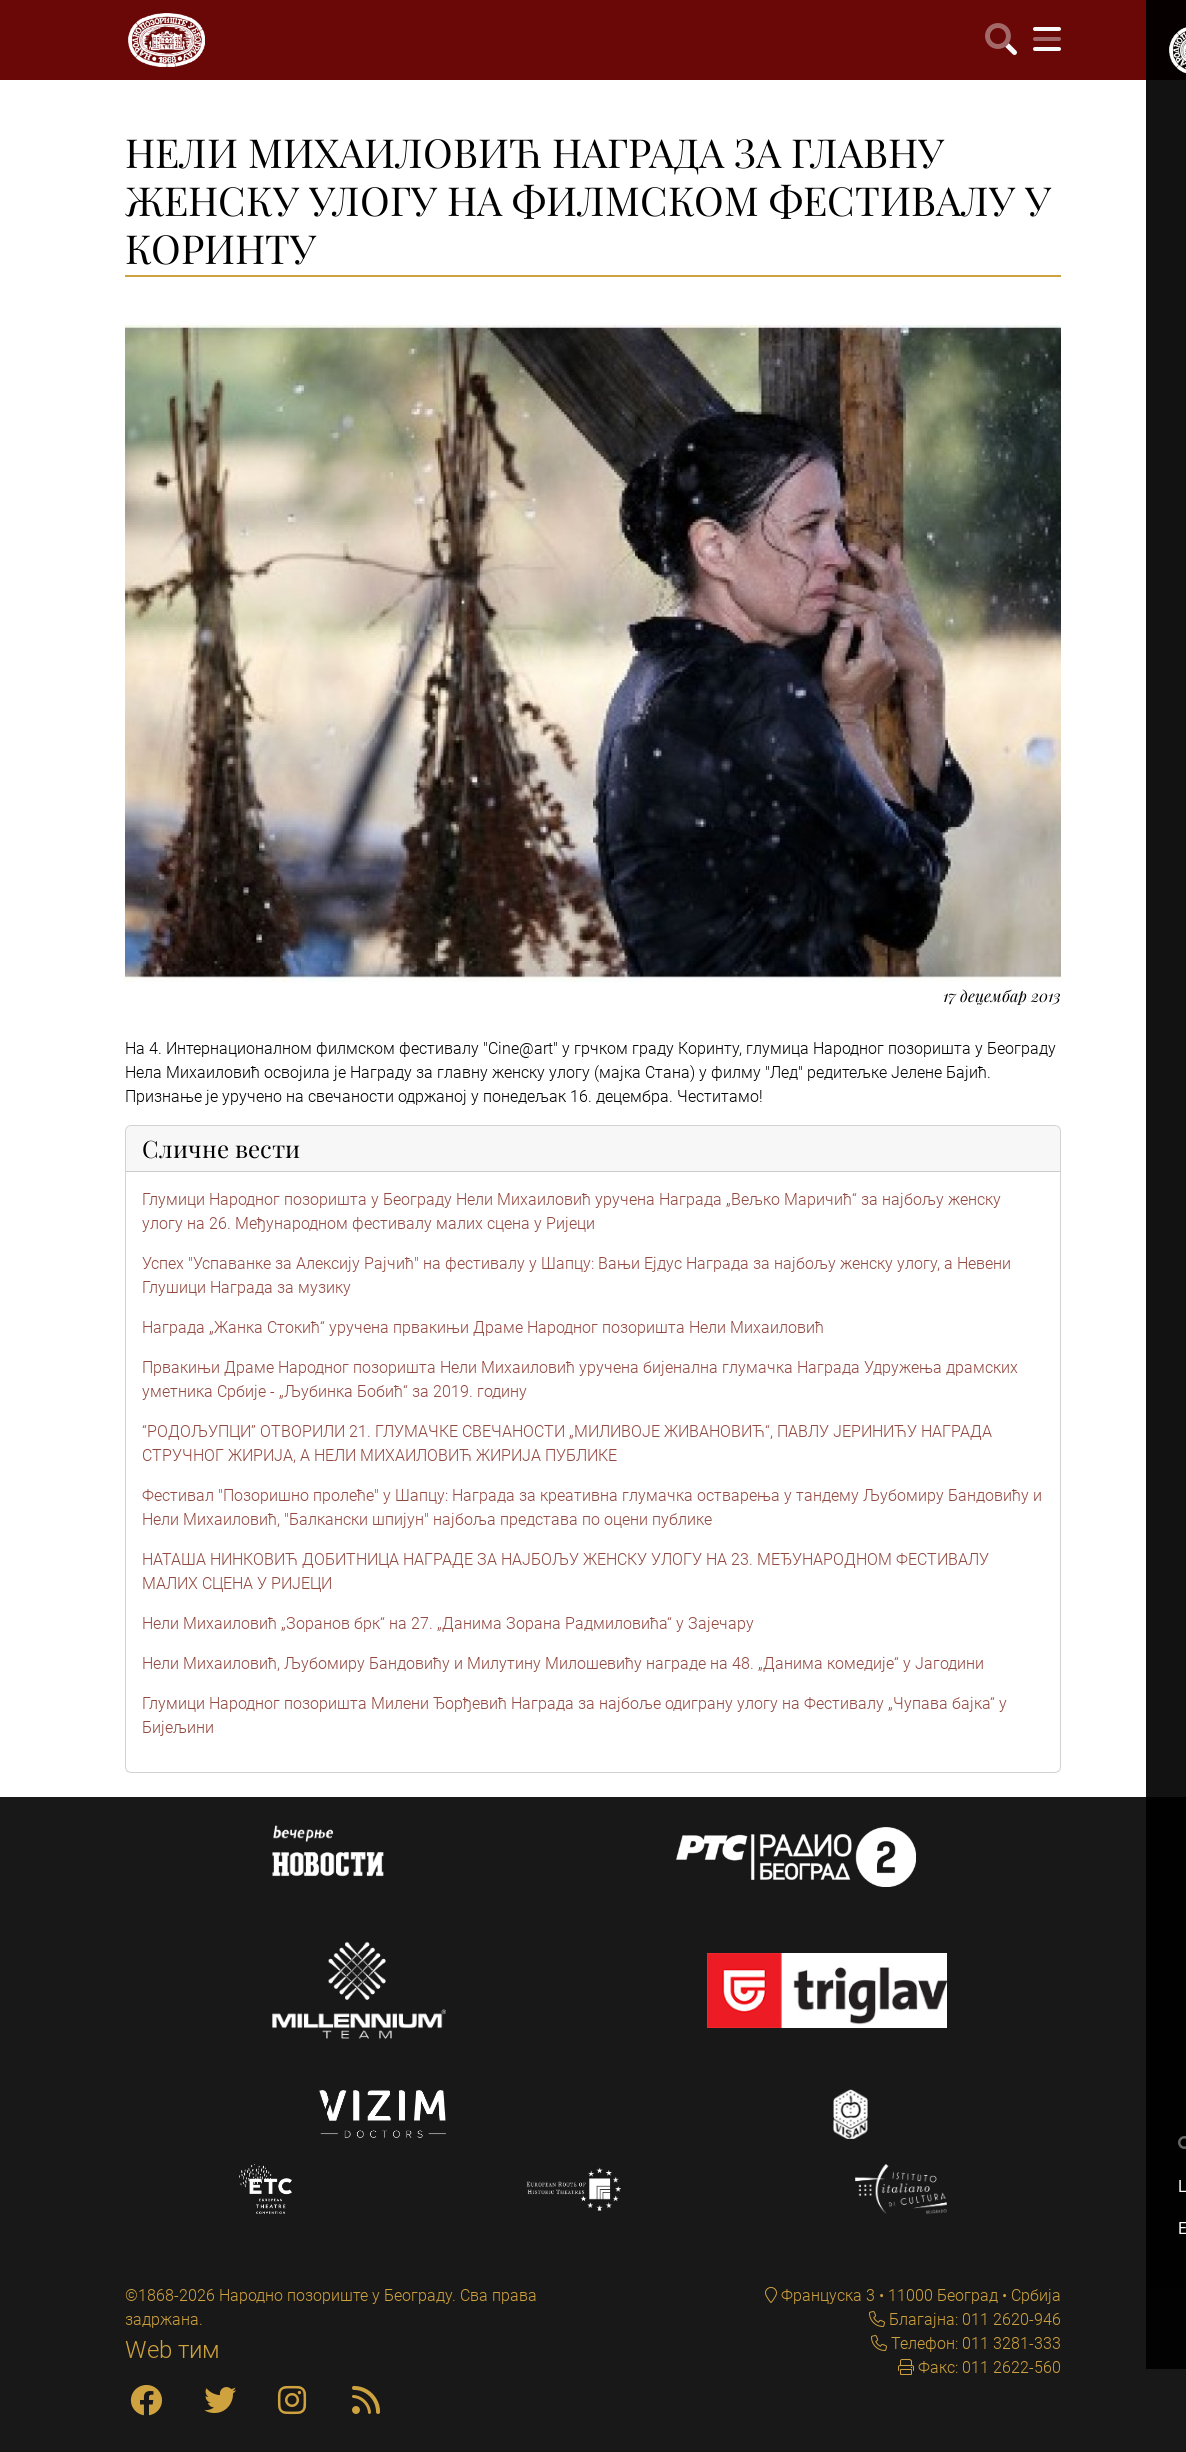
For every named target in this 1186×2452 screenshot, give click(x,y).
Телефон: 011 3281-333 (974, 2343)
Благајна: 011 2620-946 (973, 2319)
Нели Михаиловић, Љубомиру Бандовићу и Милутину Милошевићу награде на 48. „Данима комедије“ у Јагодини (563, 1663)
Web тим (172, 2350)
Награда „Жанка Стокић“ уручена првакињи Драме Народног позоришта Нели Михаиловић (483, 1327)
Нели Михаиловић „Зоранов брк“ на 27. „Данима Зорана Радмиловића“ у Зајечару (448, 1623)
